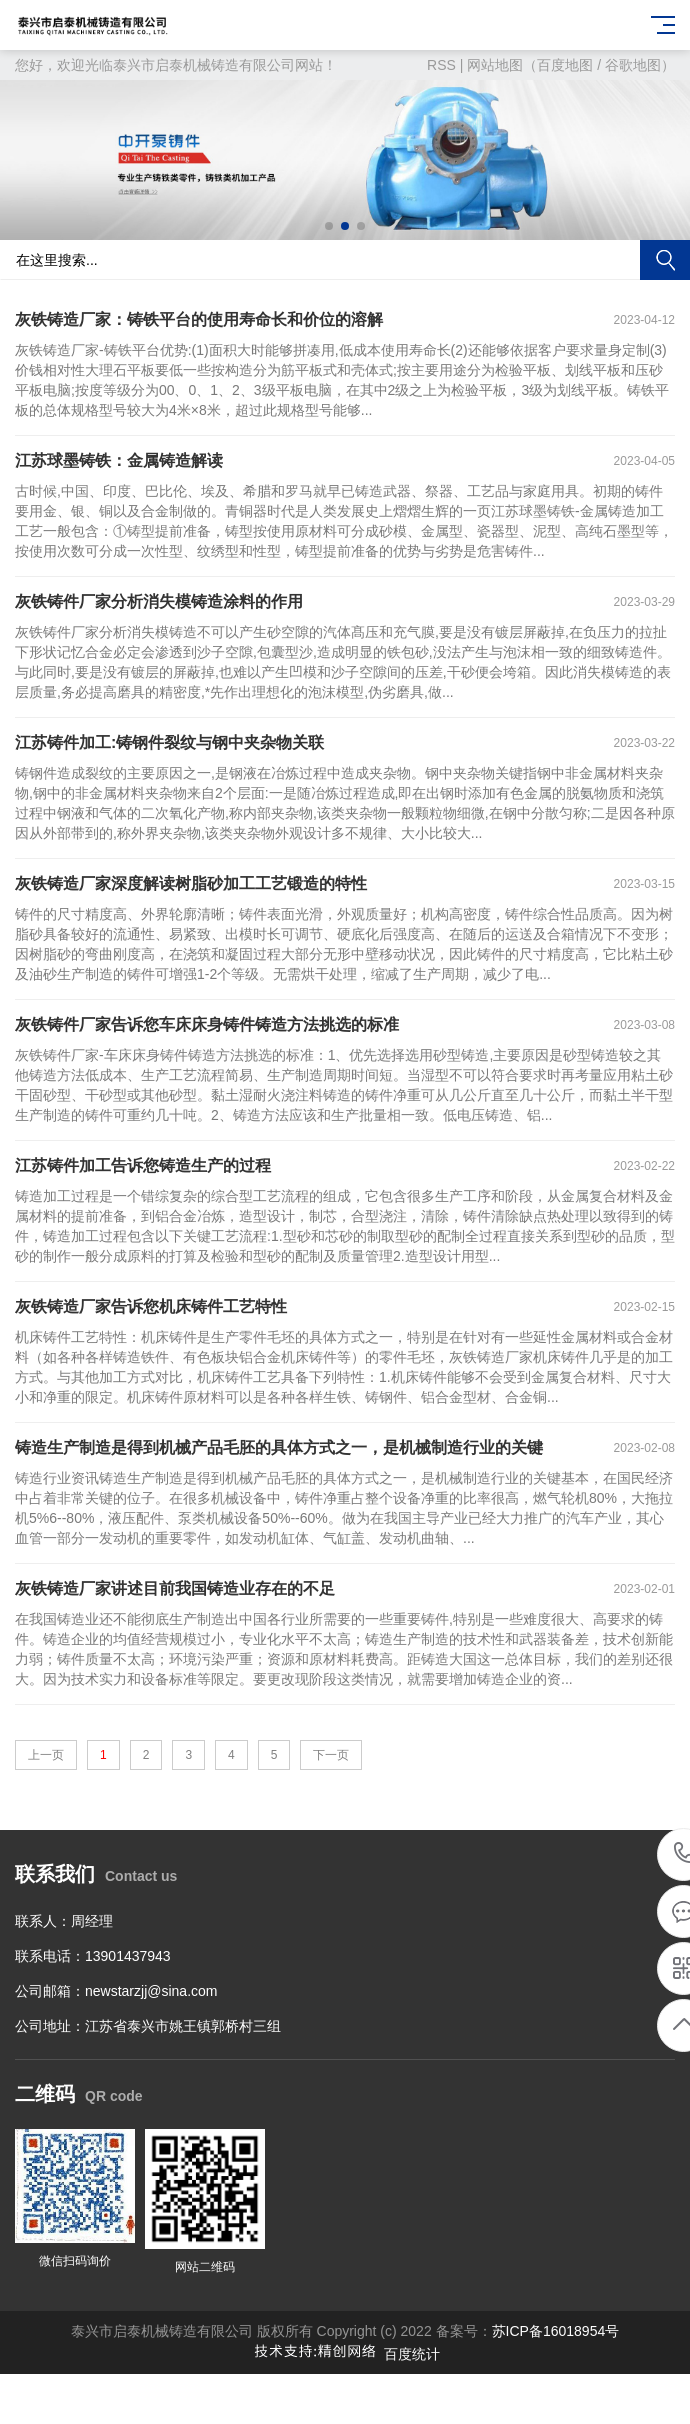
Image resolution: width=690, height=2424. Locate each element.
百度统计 (412, 2354)
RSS (441, 65)
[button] (329, 226)
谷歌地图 (633, 65)
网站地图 (495, 65)
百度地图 (565, 65)
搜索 (665, 260)
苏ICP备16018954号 (556, 2331)
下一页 (331, 1755)
